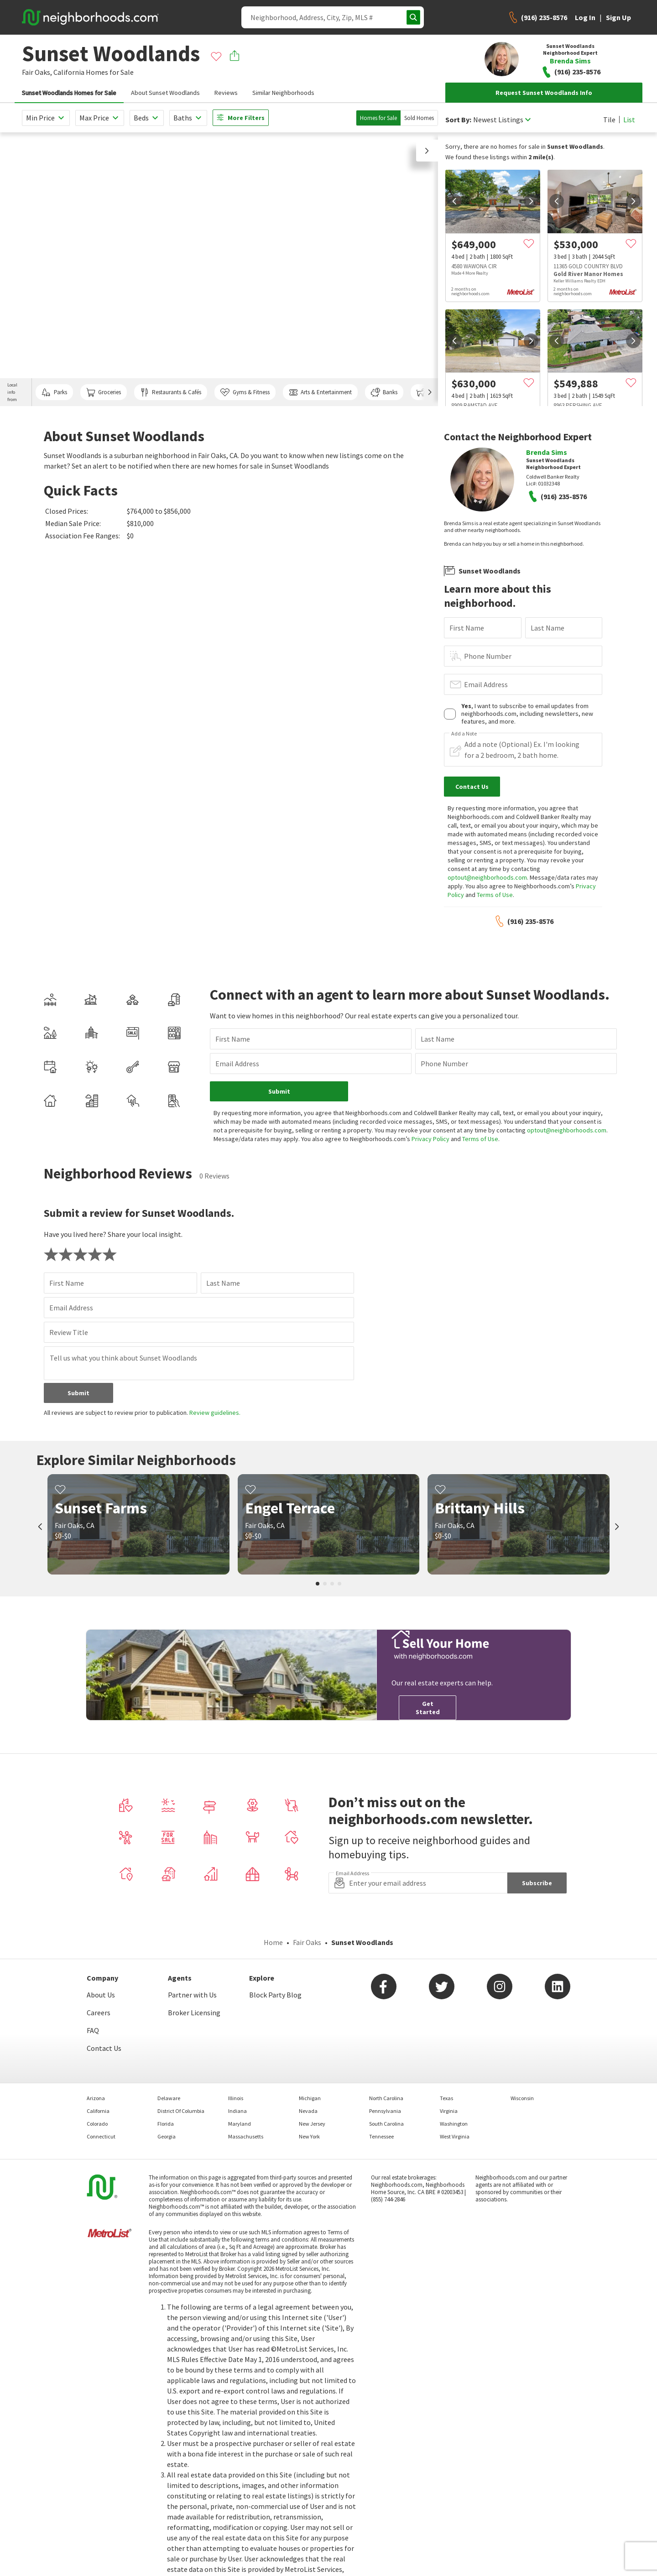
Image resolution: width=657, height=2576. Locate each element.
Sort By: (458, 119)
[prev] (454, 201)
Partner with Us (192, 1994)
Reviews (226, 93)
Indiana (237, 2110)
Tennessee (381, 2136)
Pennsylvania (385, 2110)
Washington (454, 2123)
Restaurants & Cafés (170, 392)
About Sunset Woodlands (165, 93)
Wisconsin (522, 2098)
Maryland (239, 2123)
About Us (101, 1994)
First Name (466, 627)
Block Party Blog (275, 1994)
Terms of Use (495, 895)
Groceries (103, 392)
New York (309, 2136)
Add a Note (464, 733)
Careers (98, 2012)
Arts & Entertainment (320, 392)
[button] (427, 151)
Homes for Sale (378, 118)
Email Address (486, 684)
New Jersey (312, 2123)
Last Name (547, 627)
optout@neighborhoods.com (487, 877)
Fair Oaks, (37, 72)
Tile (609, 119)
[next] (531, 201)
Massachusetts (245, 2136)
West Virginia (454, 2136)
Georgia (166, 2136)
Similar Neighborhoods (283, 93)
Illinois (235, 2098)
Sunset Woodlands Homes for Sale (69, 93)
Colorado (97, 2123)
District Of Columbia (180, 2110)
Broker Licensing (194, 2012)
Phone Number (487, 656)
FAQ (93, 2030)
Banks (384, 392)
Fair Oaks (307, 1942)
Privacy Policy (430, 1139)
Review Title (68, 1332)
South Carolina (386, 2123)
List (629, 119)
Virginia (449, 2110)
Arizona (96, 2098)
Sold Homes (419, 118)
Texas (446, 2098)
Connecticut (101, 2136)
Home (273, 1942)
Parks (54, 392)
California (68, 72)
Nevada (308, 2110)
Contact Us (104, 2048)
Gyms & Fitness (244, 392)
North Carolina (386, 2098)
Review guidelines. (214, 1412)
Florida (165, 2123)
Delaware (168, 2098)
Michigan (310, 2098)
